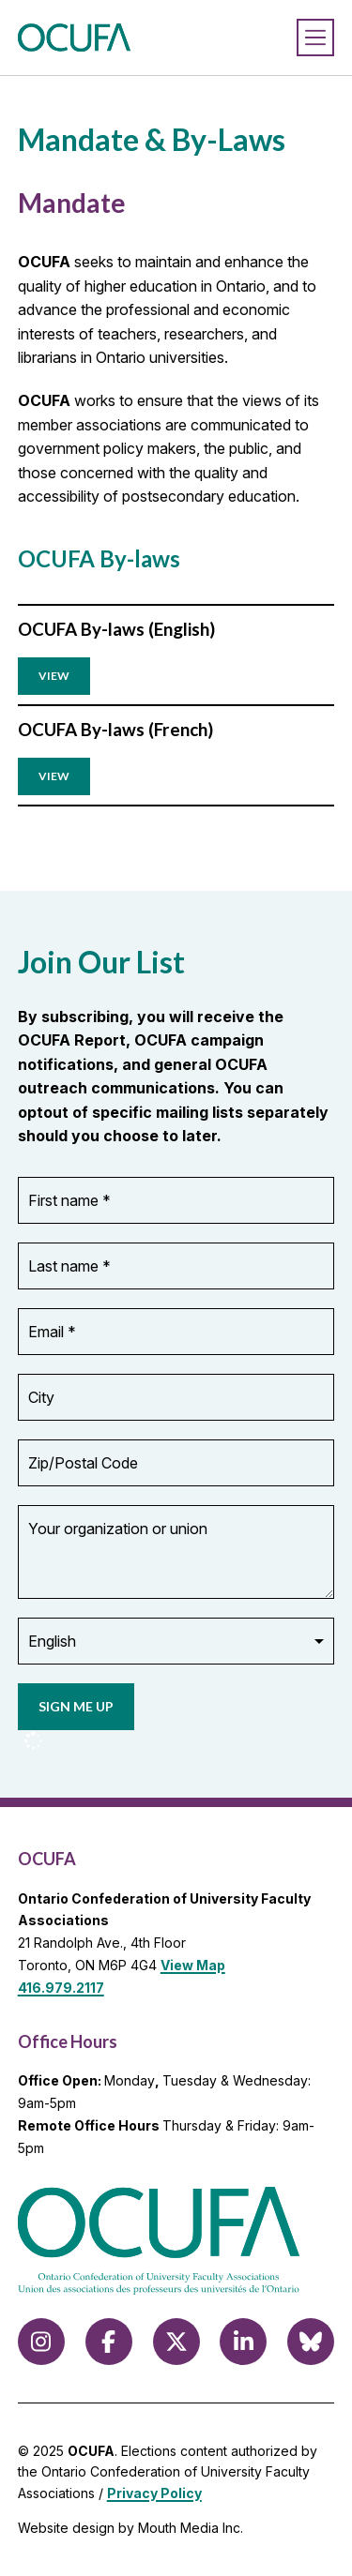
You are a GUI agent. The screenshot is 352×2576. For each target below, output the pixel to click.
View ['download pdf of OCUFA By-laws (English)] (53, 676)
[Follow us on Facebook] (108, 2341)
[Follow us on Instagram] (41, 2341)
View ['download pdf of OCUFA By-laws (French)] (53, 776)
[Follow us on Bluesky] (310, 2341)
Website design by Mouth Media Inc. (130, 2528)
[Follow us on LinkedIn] (243, 2341)
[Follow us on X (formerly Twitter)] (176, 2341)
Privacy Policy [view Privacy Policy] (154, 2493)
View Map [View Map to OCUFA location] (193, 1965)
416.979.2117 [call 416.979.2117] (61, 1988)
